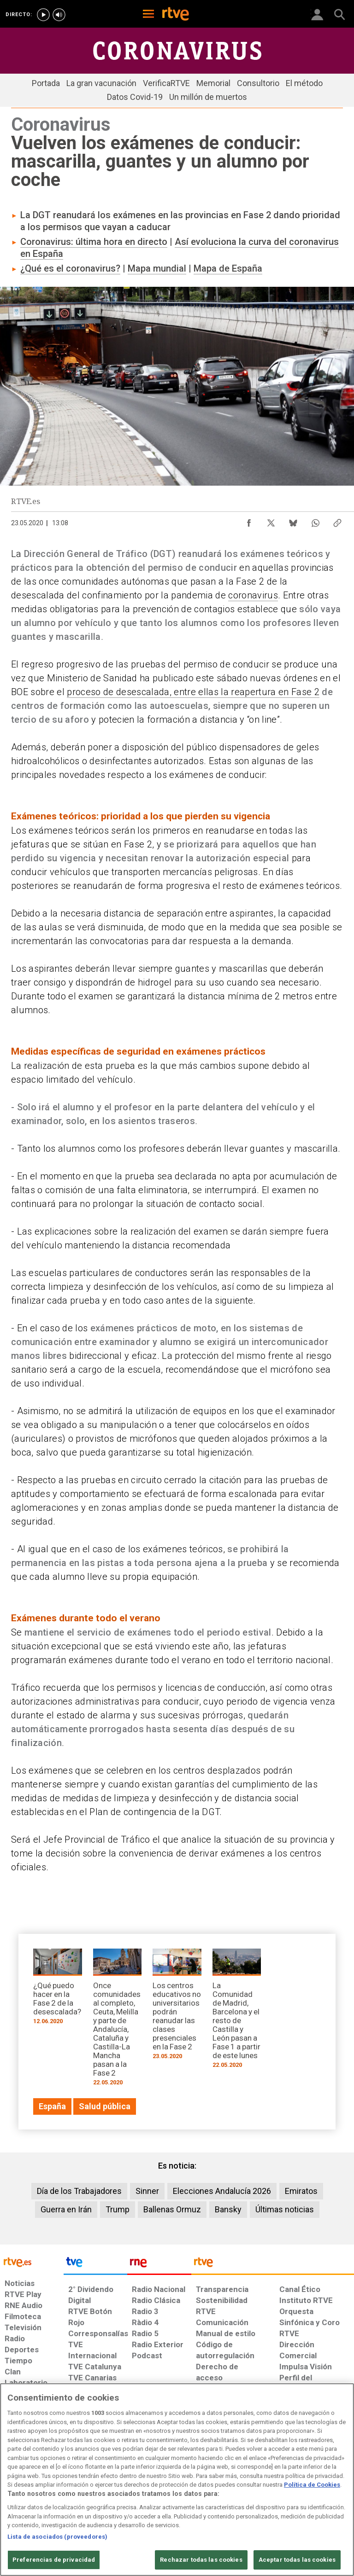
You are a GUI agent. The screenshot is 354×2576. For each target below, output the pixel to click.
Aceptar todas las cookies (297, 2559)
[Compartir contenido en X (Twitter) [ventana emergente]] (271, 520)
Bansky (228, 2209)
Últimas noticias (284, 2209)
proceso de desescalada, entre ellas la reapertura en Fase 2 (193, 691)
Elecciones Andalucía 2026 (222, 2191)
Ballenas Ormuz (172, 2209)
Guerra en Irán (66, 2209)
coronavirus (253, 595)
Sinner (147, 2191)
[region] (177, 2479)
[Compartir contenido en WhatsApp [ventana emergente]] (315, 520)
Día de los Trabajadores (79, 2191)
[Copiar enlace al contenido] (337, 520)
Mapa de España (228, 268)
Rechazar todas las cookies (201, 2559)
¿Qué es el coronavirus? (70, 268)
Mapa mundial (157, 268)
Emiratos (301, 2191)
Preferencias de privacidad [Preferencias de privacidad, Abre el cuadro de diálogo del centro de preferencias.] (53, 2559)
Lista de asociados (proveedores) (57, 2536)
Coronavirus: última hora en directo (93, 241)
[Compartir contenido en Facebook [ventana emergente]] (249, 520)
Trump (118, 2209)
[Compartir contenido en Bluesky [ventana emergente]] (293, 520)
